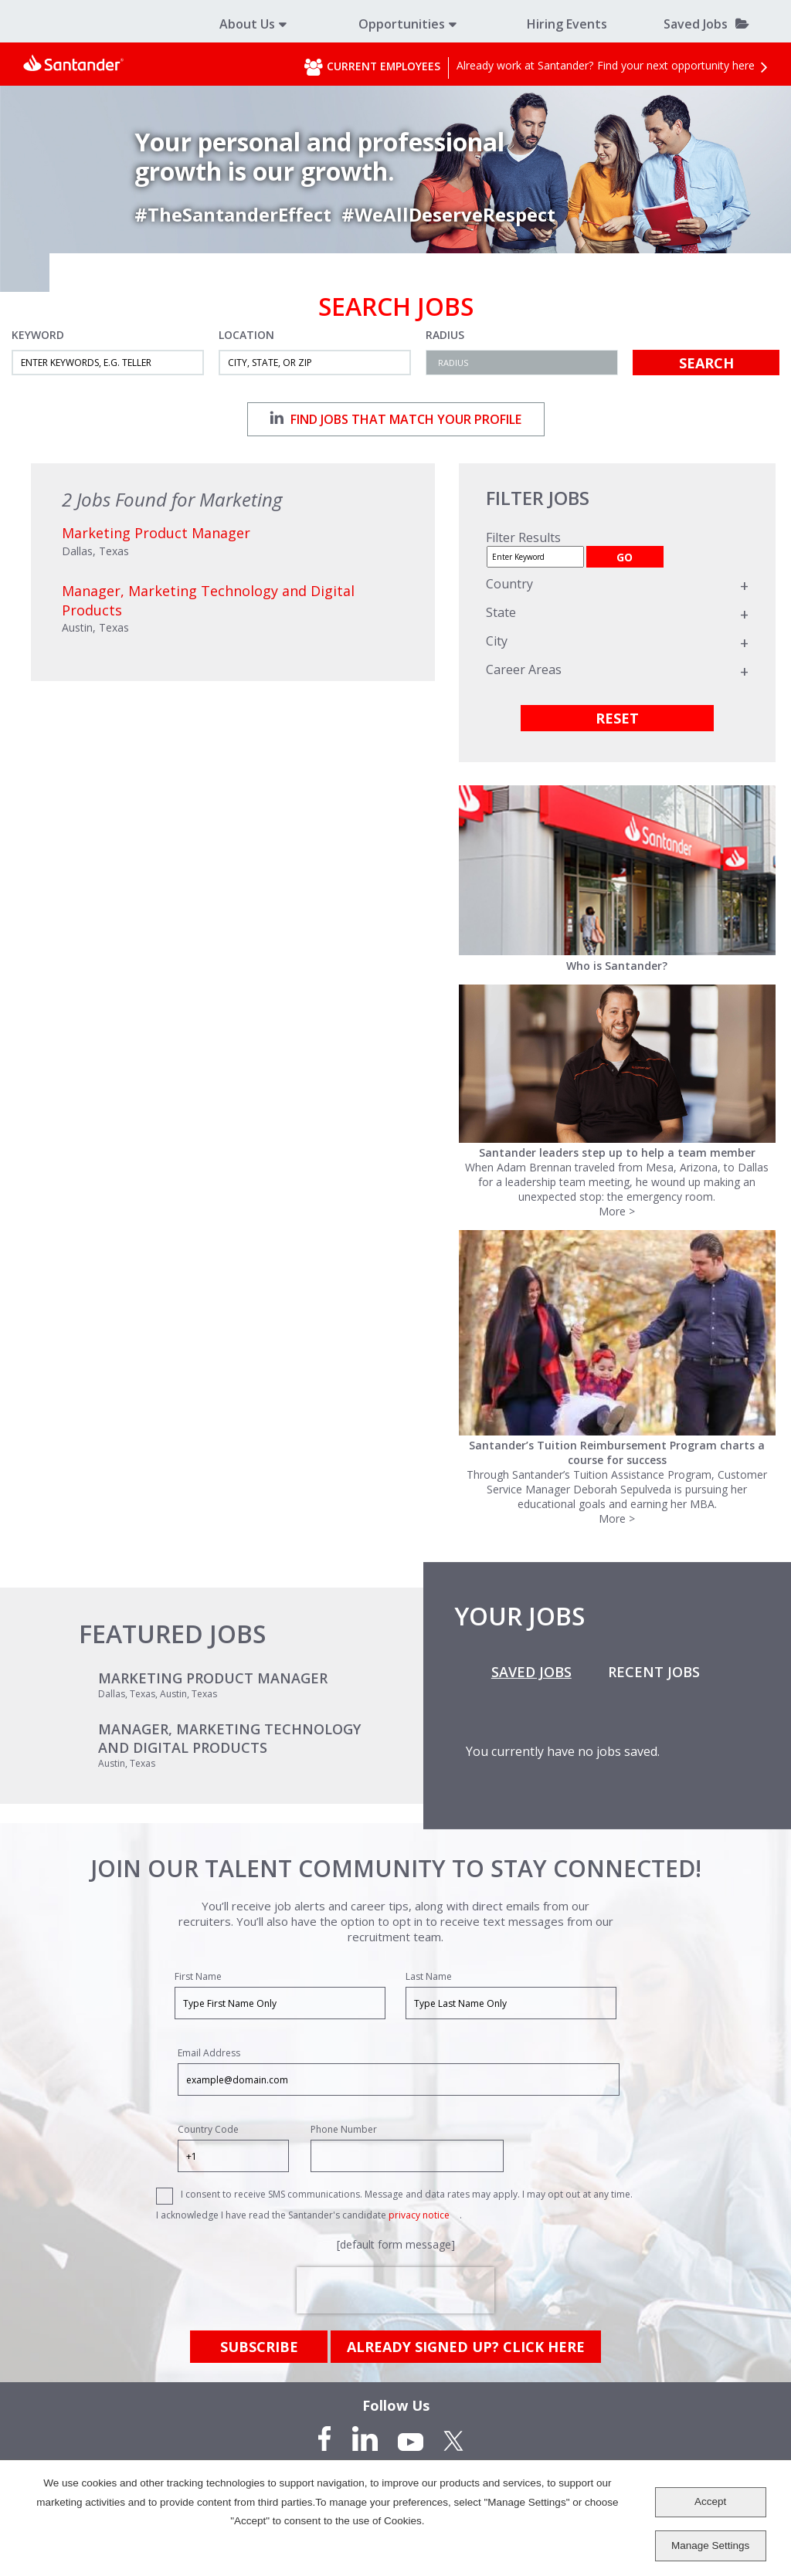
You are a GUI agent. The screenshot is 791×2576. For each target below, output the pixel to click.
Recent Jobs (654, 1672)
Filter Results (523, 537)
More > (617, 1211)
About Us (247, 23)
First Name (198, 1976)
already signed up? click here (466, 2346)
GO (624, 557)
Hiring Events (567, 23)
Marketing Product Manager (213, 1678)
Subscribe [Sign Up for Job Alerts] (259, 2346)
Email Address (209, 2052)
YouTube (411, 2438)
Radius (445, 334)
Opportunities (401, 23)
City (497, 640)
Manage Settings (710, 2545)
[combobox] (315, 362)
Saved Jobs (696, 23)
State (501, 612)
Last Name (429, 1976)
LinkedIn (364, 2438)
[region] (617, 612)
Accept (710, 2501)
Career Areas (524, 669)
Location (246, 334)
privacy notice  (424, 2215)
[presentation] (395, 2290)
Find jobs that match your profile (395, 419)
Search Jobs (396, 306)
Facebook (326, 2438)
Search (706, 363)
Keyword (38, 334)
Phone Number (344, 2129)
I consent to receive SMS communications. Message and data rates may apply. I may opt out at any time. (407, 2194)
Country (509, 583)
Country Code (208, 2129)
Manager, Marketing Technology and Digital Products (229, 1738)
